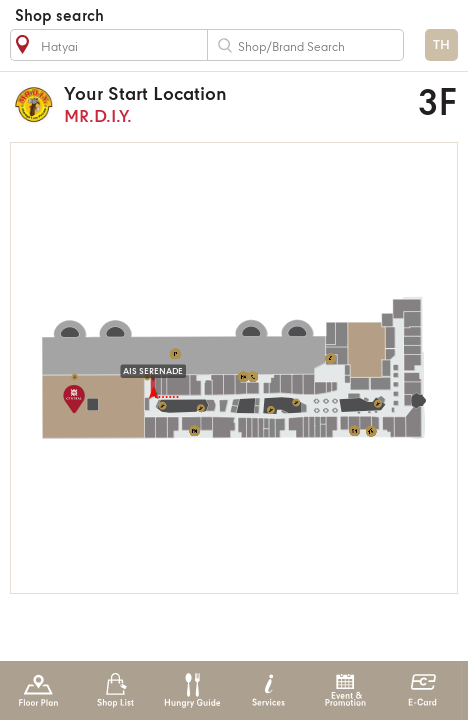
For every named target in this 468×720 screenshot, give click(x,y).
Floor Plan (38, 690)
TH (441, 45)
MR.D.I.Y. (209, 104)
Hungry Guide (191, 690)
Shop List (115, 690)
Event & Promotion (345, 690)
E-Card (422, 690)
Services (268, 690)
